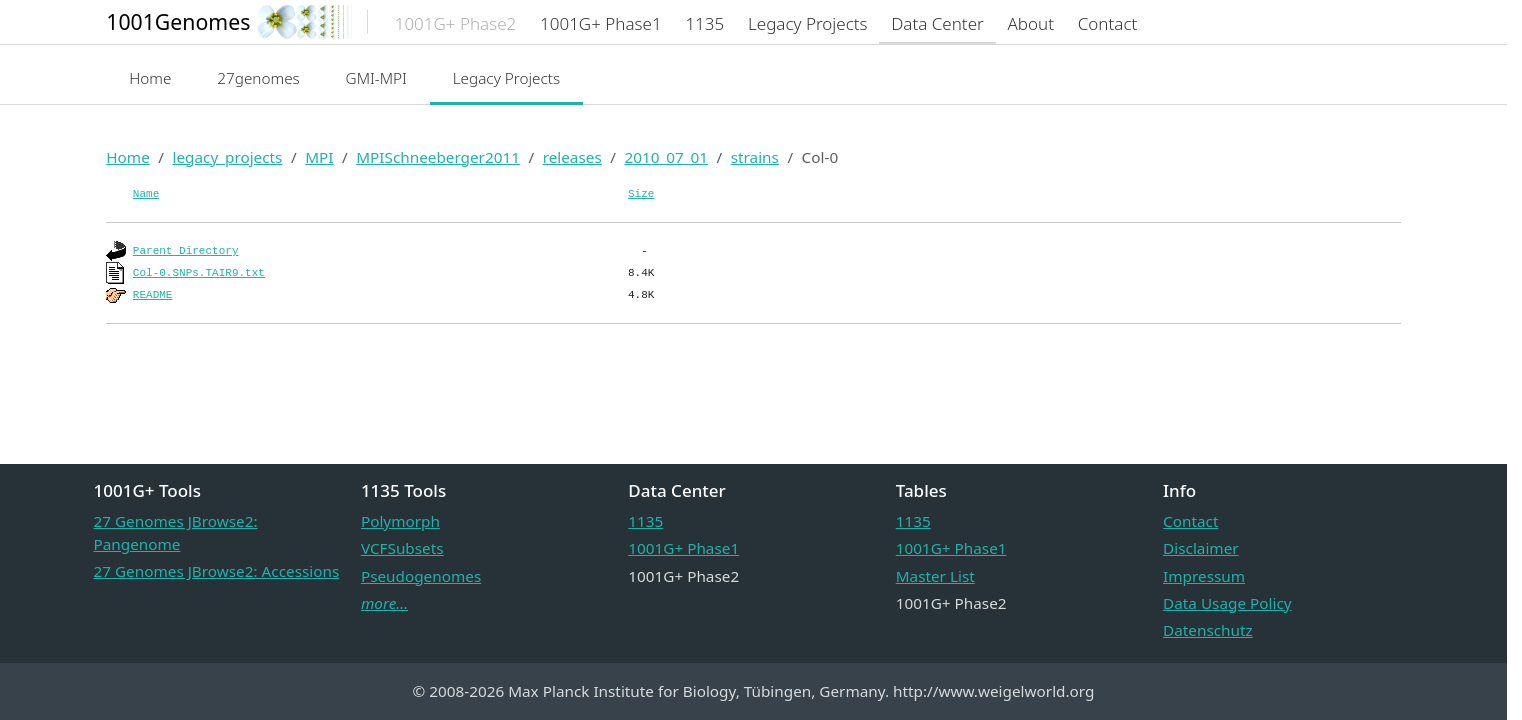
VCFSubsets (402, 548)
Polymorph (400, 521)
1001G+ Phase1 (683, 548)
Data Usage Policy (1227, 603)
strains (755, 157)
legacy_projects (227, 157)
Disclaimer (1201, 548)
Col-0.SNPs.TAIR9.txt (199, 273)
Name (146, 194)
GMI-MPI (376, 78)
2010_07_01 (666, 157)
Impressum (1204, 576)
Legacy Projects (507, 78)
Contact (1190, 521)
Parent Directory (186, 251)
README (153, 295)
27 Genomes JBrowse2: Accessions (217, 571)
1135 (645, 521)
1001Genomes (178, 21)
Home (150, 78)
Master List (935, 576)
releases (572, 157)
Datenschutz (1208, 630)
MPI (319, 157)
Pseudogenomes (421, 576)
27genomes (258, 78)
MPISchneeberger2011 (438, 157)
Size (641, 194)
